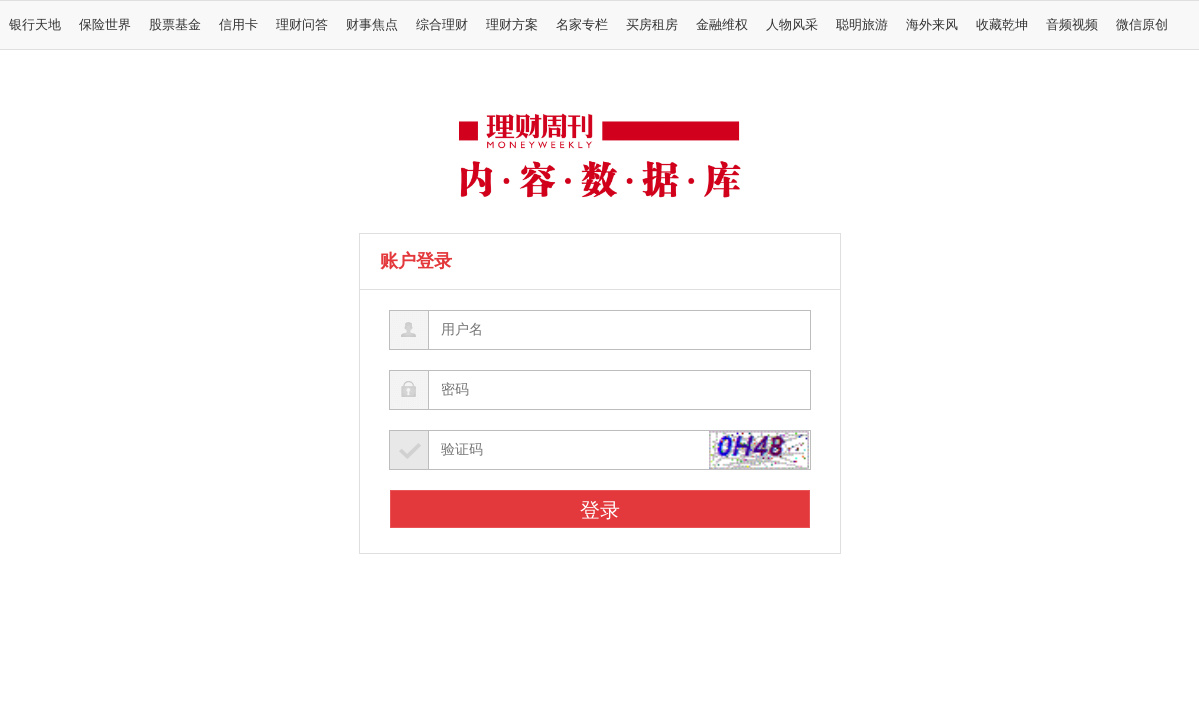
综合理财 (442, 25)
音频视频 (1072, 25)
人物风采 (792, 25)
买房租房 (652, 25)
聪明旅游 (862, 25)
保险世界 (105, 25)
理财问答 (302, 25)
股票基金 (175, 25)
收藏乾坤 (1002, 25)
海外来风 (932, 25)
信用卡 (238, 25)
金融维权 (722, 25)
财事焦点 (372, 25)
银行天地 (35, 25)
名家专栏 (582, 25)
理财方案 (512, 25)
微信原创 (1142, 25)
